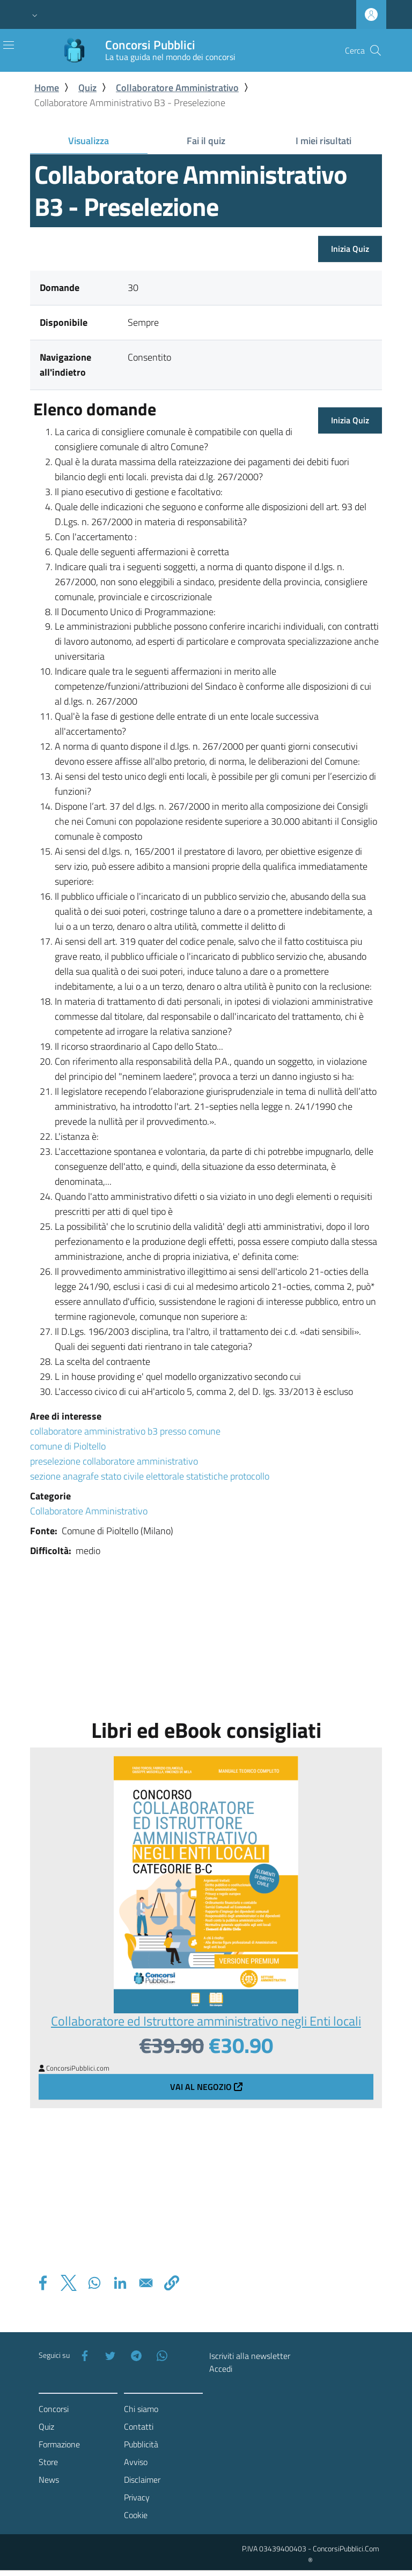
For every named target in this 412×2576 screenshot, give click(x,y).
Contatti (138, 2426)
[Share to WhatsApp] (94, 2283)
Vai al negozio (206, 2086)
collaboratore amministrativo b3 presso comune (125, 1431)
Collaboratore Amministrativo (177, 87)
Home (46, 87)
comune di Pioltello (68, 1446)
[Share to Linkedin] (120, 2283)
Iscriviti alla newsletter (249, 2355)
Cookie (136, 2514)
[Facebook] (82, 2355)
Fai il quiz (206, 140)
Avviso (136, 2461)
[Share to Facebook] (43, 2283)
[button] (35, 14)
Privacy (137, 2497)
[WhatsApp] (160, 2355)
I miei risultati (323, 140)
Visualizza (107, 143)
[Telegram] (134, 2355)
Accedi (220, 2368)
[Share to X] (68, 2283)
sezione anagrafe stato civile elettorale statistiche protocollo (149, 1476)
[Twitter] (108, 2355)
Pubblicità (141, 2444)
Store (48, 2461)
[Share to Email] (146, 2283)
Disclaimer (142, 2479)
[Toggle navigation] (8, 45)
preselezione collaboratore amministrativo (114, 1461)
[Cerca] (375, 50)
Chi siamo (141, 2408)
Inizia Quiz (350, 248)
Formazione (59, 2444)
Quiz (87, 87)
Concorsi (54, 2408)
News (49, 2479)
